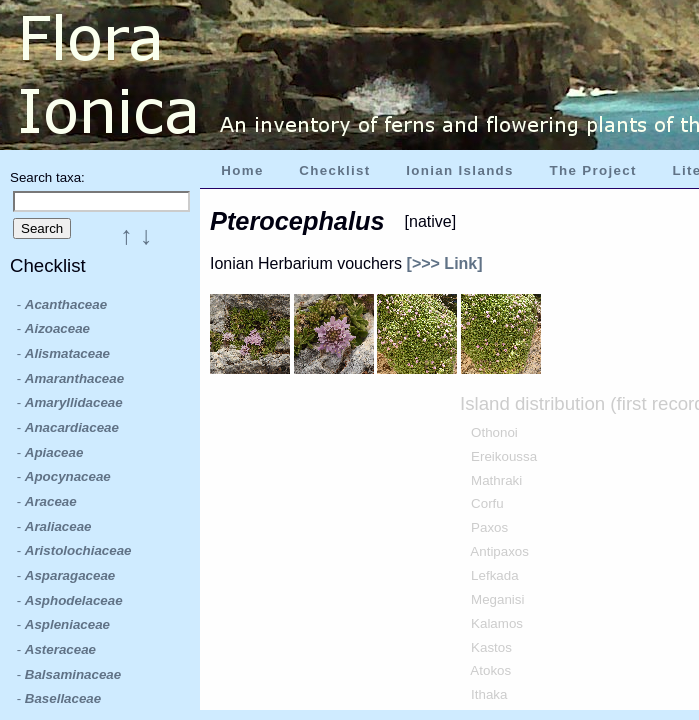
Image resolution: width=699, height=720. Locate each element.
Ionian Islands (460, 170)
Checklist (334, 170)
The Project (593, 170)
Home (242, 170)
